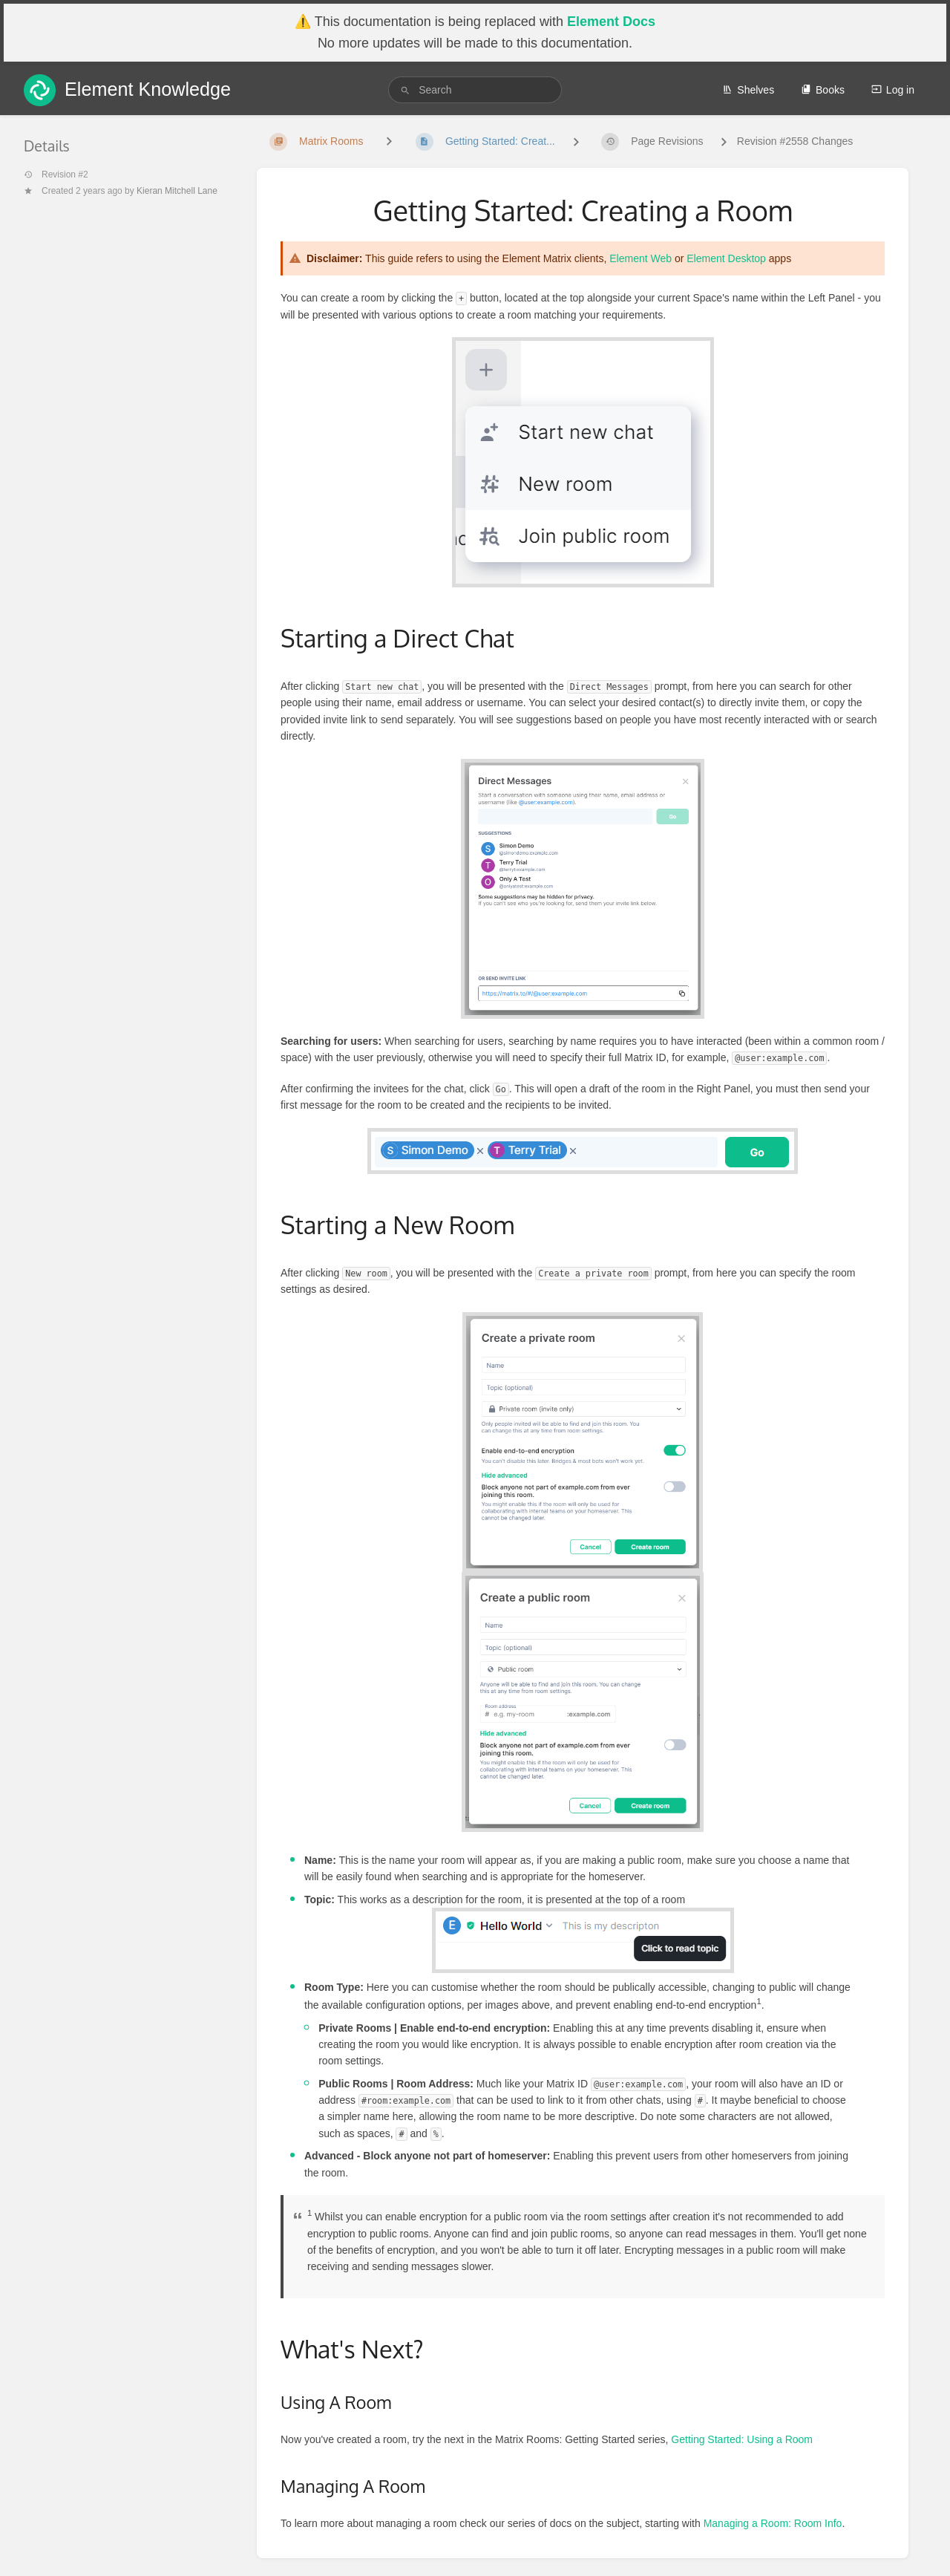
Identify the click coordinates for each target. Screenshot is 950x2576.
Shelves (748, 90)
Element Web (640, 258)
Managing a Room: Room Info (773, 2523)
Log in (892, 90)
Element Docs (611, 21)
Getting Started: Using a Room (742, 2439)
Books (823, 90)
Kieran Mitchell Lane (177, 191)
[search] (475, 89)
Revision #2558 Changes (795, 141)
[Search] (405, 90)
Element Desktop (726, 258)
